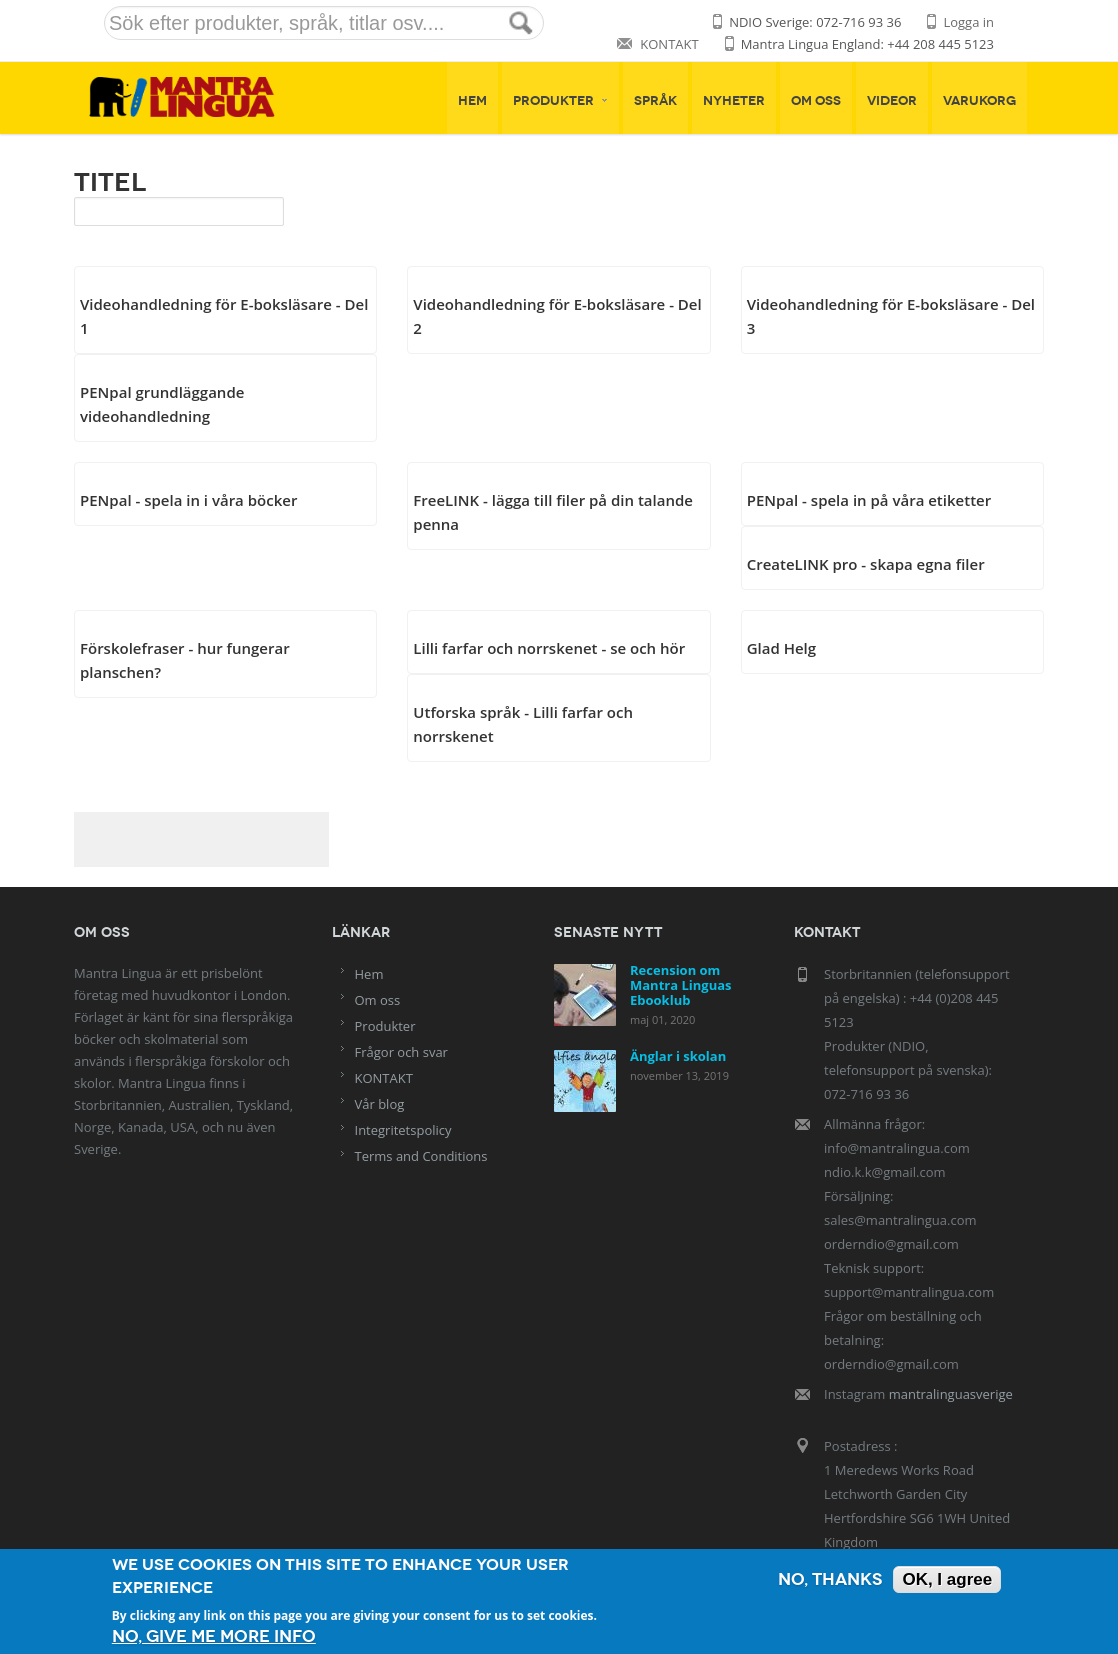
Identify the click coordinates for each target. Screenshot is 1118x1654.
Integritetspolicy (403, 1130)
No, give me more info (214, 1636)
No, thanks (830, 1579)
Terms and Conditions (421, 1156)
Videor (892, 101)
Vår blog (380, 1104)
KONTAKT (669, 44)
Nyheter (734, 101)
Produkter (560, 101)
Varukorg (979, 101)
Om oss (816, 101)
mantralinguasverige (951, 1394)
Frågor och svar (401, 1052)
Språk (655, 101)
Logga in (968, 22)
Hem (472, 101)
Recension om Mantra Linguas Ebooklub (681, 985)
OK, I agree (947, 1579)
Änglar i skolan (678, 1056)
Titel (110, 182)
